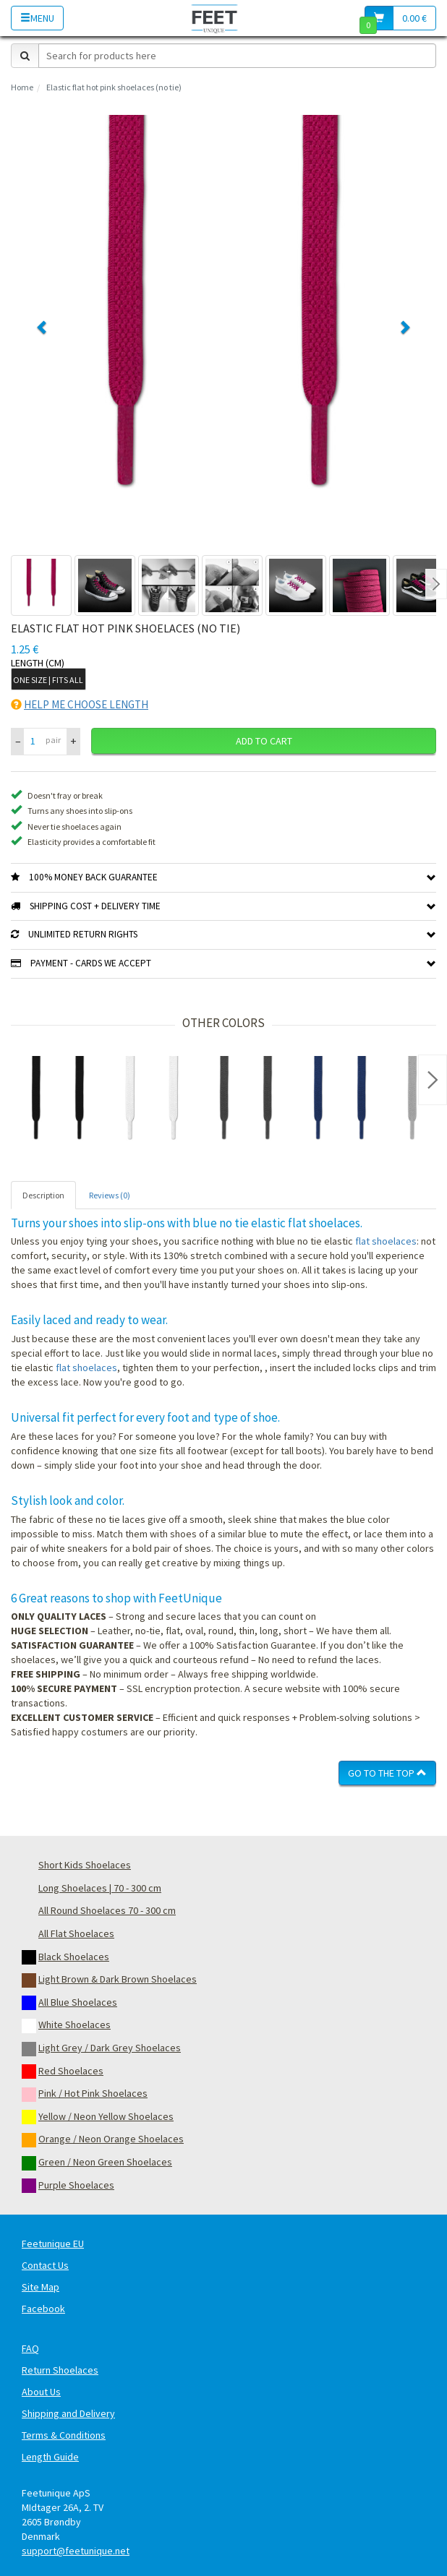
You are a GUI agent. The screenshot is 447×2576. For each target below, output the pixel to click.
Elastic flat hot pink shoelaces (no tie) (114, 87)
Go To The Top (387, 1772)
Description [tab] (43, 1195)
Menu (37, 18)
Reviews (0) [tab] (109, 1195)
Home (22, 87)
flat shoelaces (386, 1241)
